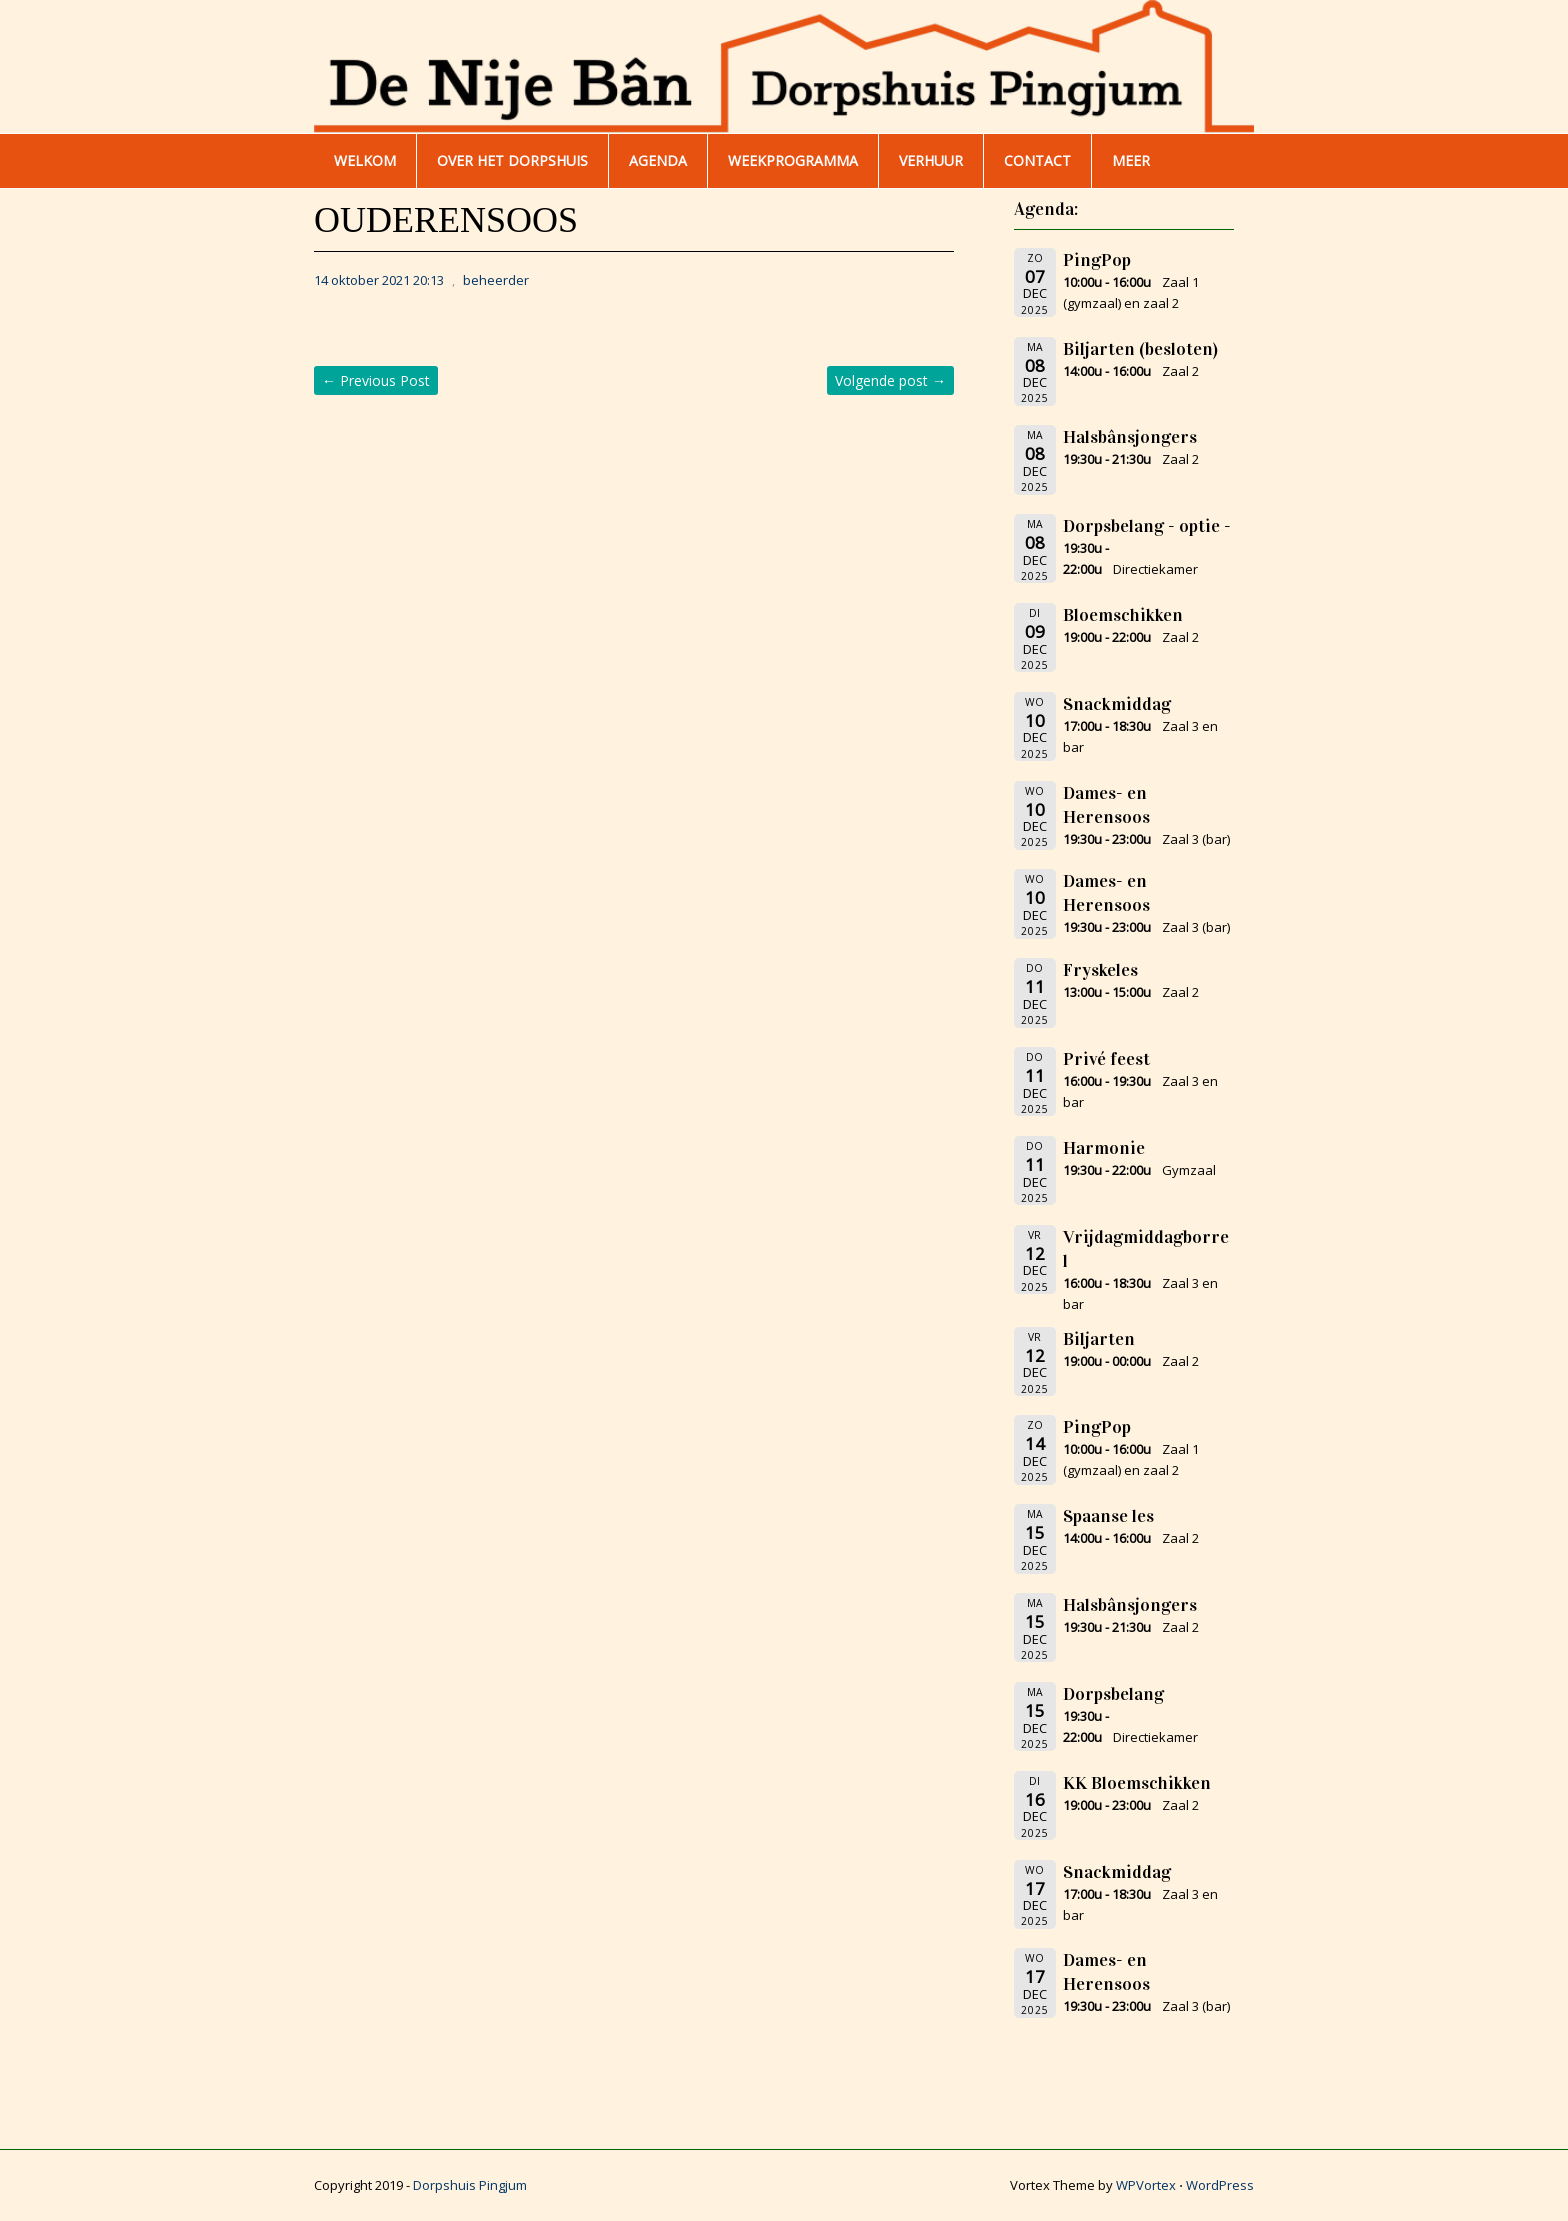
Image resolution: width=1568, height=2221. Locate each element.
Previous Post (376, 380)
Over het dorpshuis (512, 160)
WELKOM (365, 160)
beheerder (496, 280)
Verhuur (931, 160)
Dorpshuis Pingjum (470, 2185)
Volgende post (890, 380)
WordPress (1220, 2185)
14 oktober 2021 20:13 (379, 280)
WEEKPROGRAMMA (793, 160)
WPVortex (1146, 2185)
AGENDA (658, 160)
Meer (1131, 160)
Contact (1037, 160)
